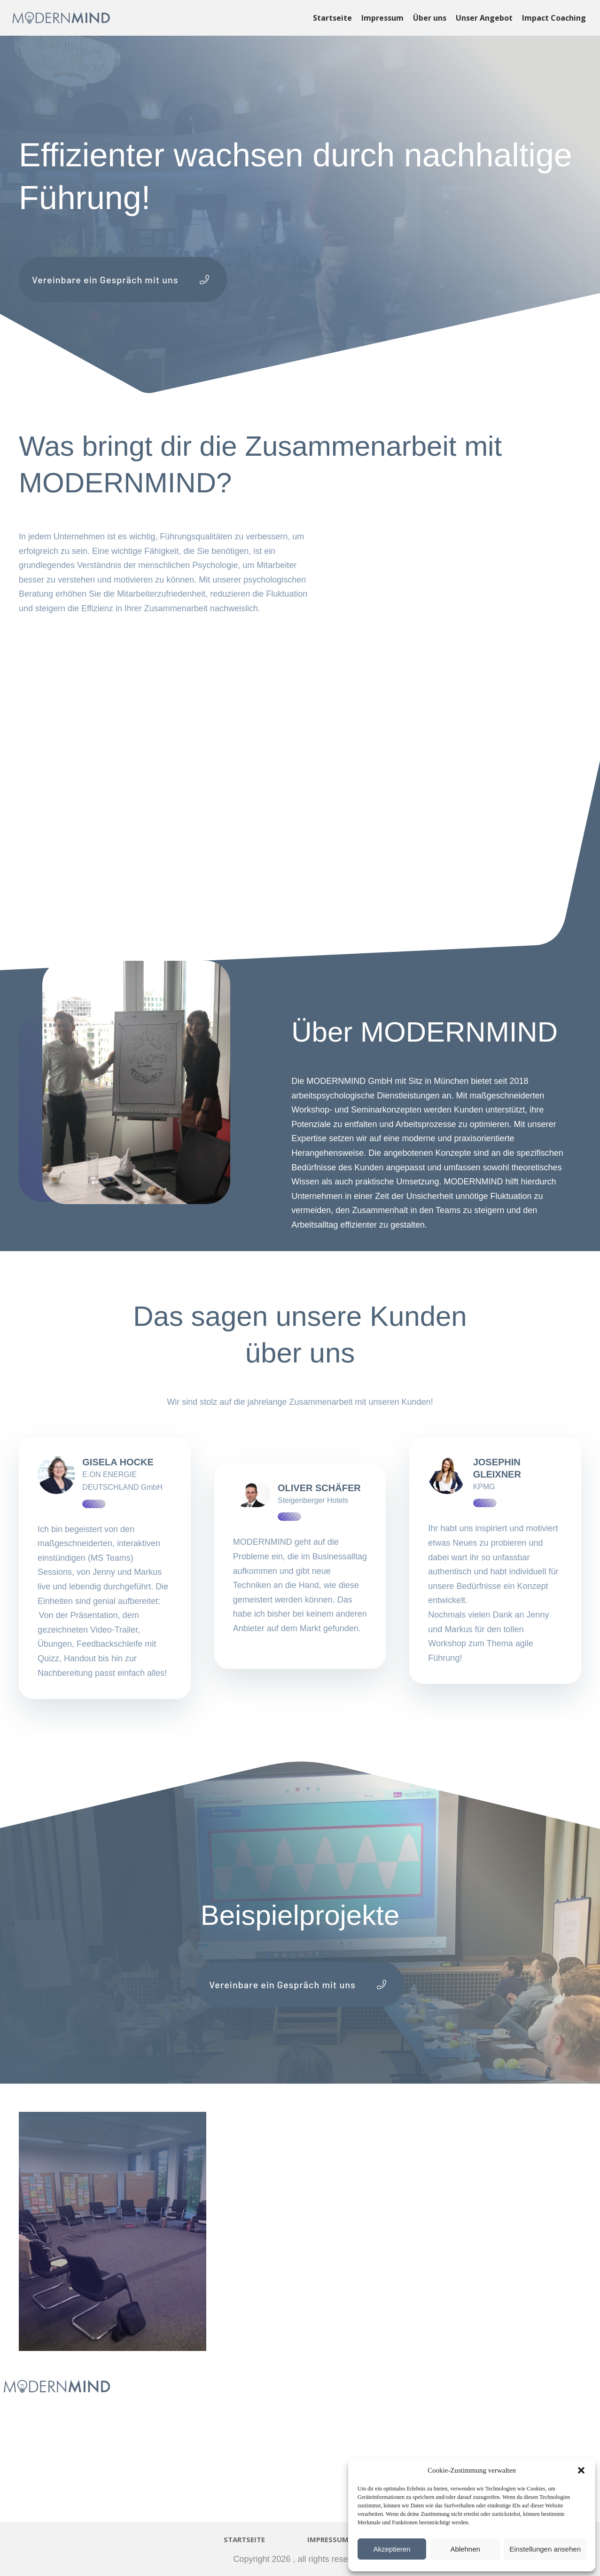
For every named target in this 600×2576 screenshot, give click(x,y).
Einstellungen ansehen (545, 2549)
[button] (581, 2470)
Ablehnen (465, 2549)
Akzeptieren (391, 2549)
